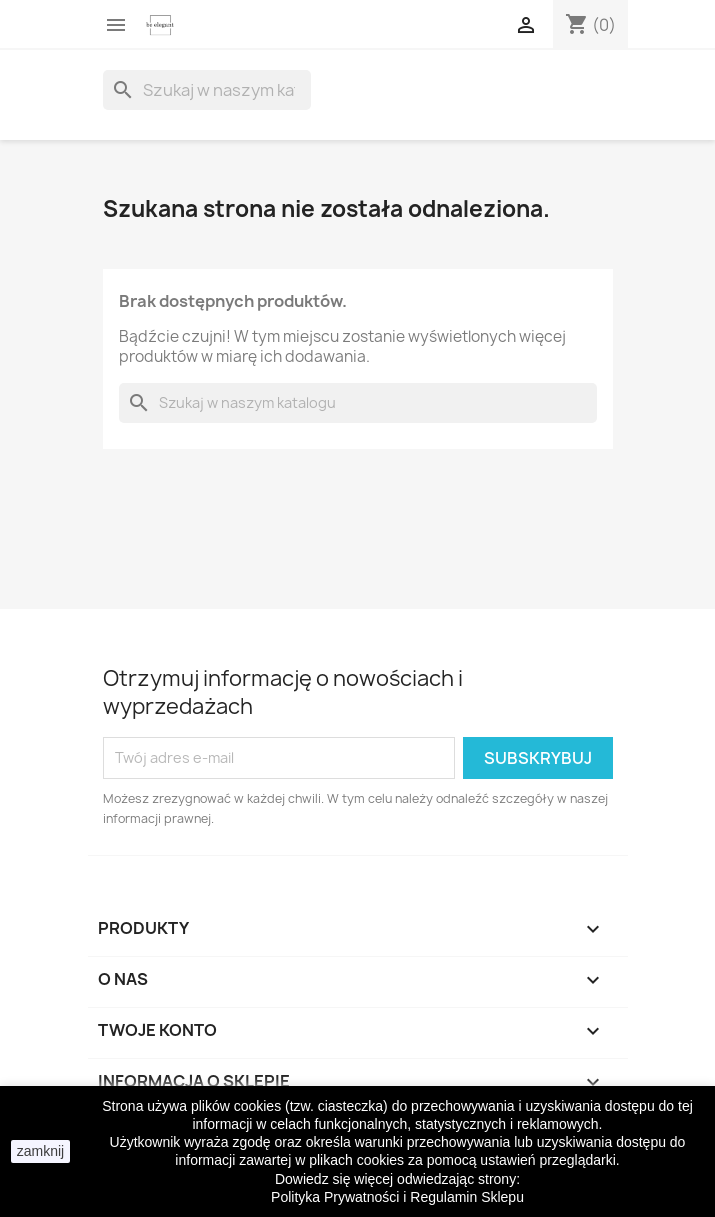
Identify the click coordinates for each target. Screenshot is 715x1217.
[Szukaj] (207, 90)
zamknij (40, 1151)
